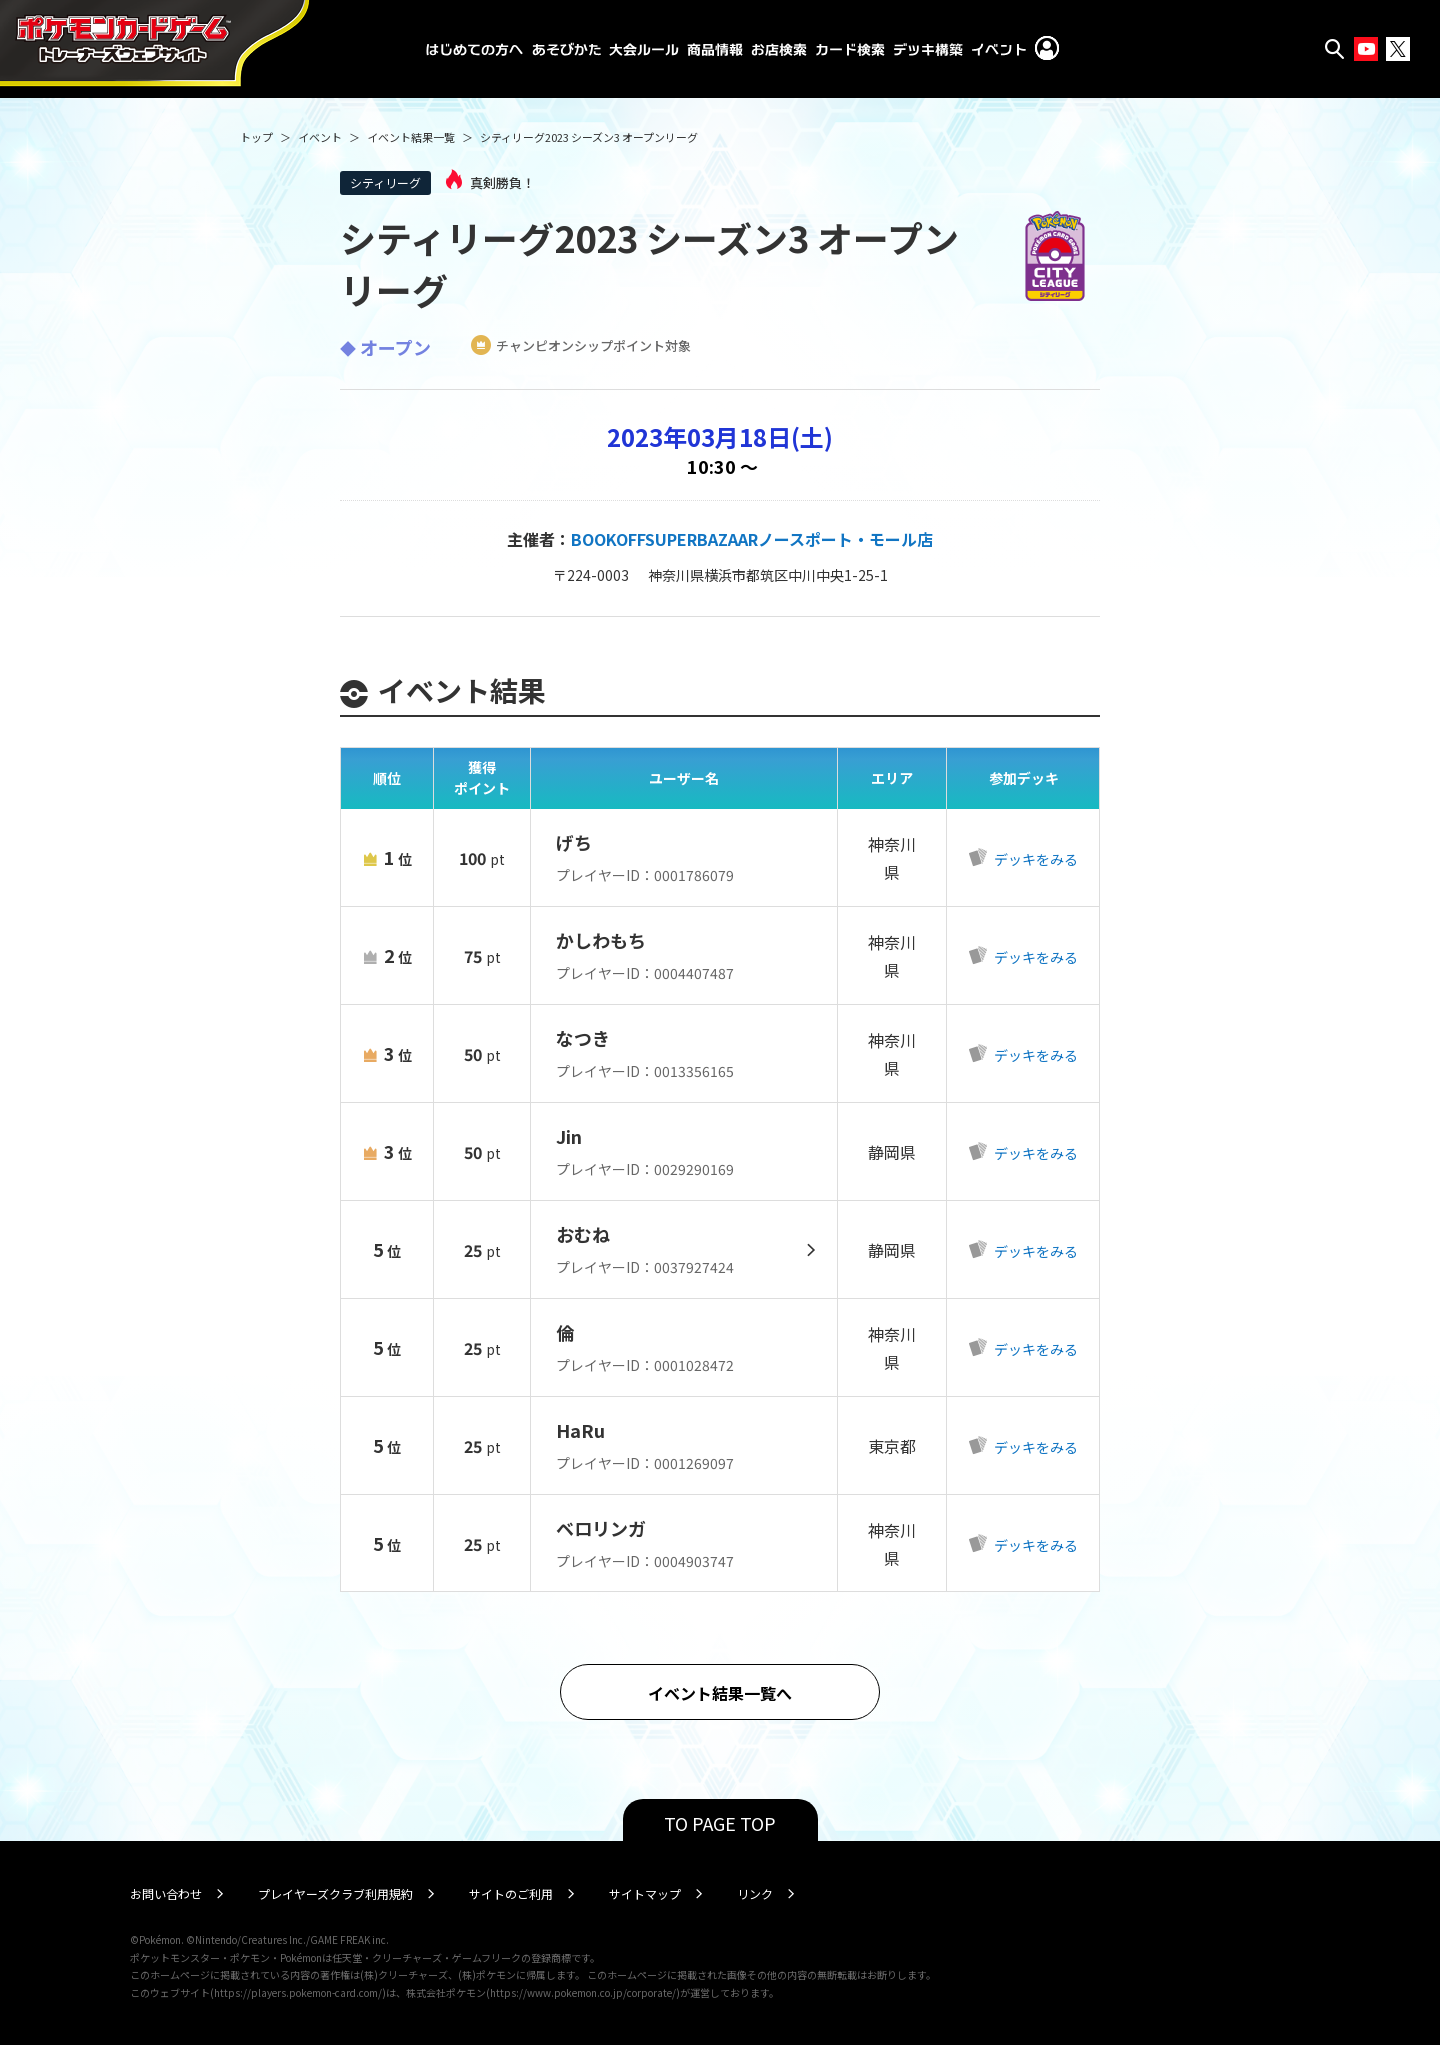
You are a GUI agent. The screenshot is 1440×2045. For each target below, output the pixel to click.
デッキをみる (1034, 859)
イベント (320, 137)
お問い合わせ (166, 1893)
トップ (256, 137)
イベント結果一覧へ (720, 1693)
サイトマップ (645, 1893)
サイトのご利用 (511, 1893)
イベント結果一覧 (411, 137)
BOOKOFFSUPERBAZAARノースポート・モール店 (752, 539)
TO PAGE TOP (720, 1823)
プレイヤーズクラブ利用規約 (335, 1893)
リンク (755, 1893)
